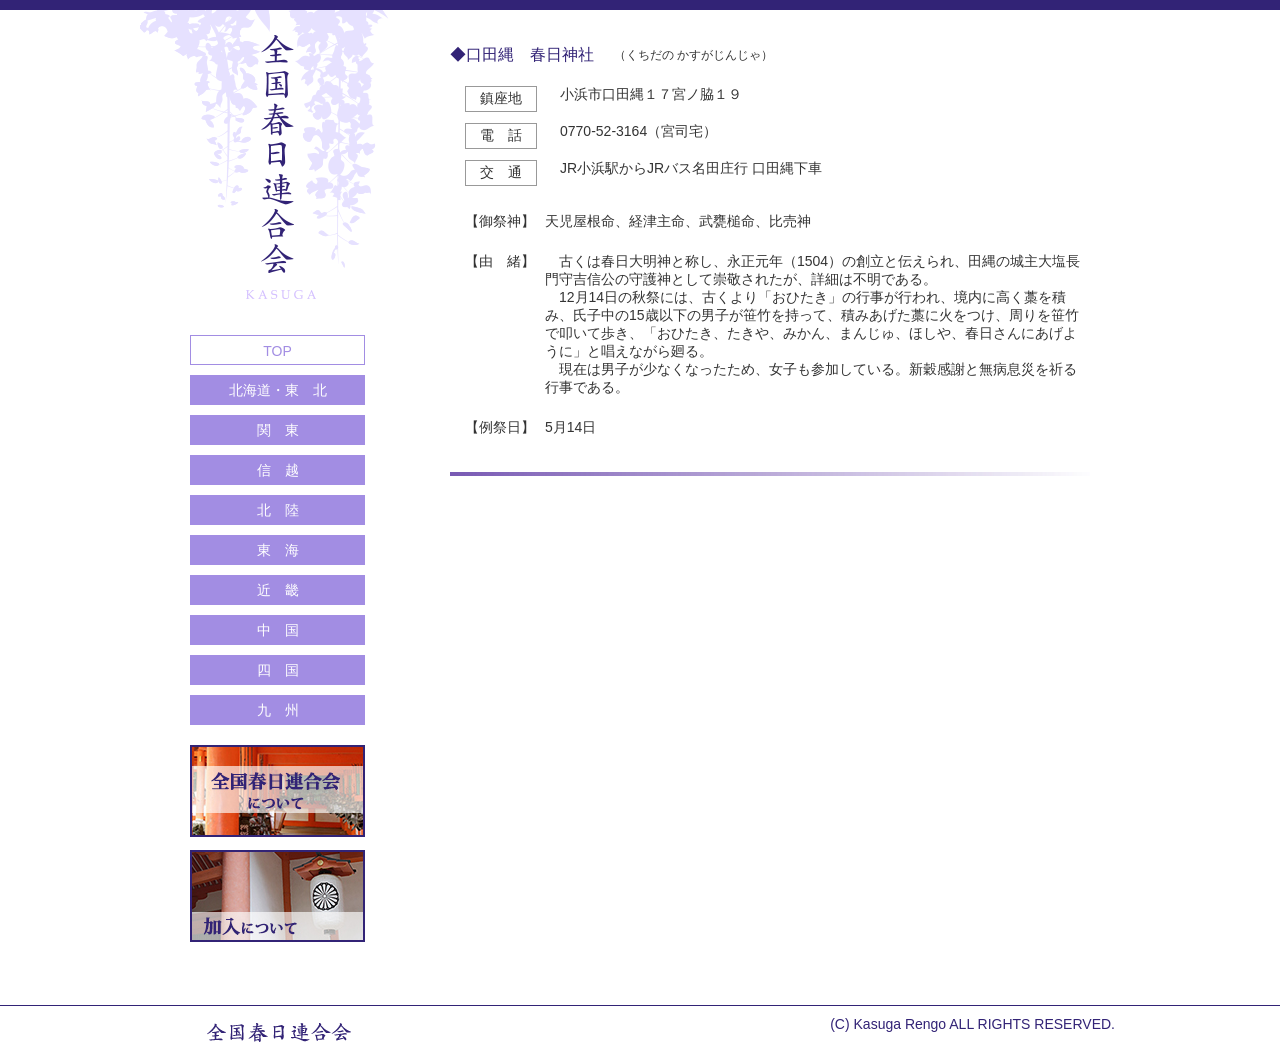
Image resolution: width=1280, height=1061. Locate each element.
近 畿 (278, 590)
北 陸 (278, 510)
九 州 (278, 710)
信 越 (278, 470)
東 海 (278, 550)
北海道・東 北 (278, 390)
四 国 (278, 670)
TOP (277, 351)
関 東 (278, 430)
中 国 (278, 630)
